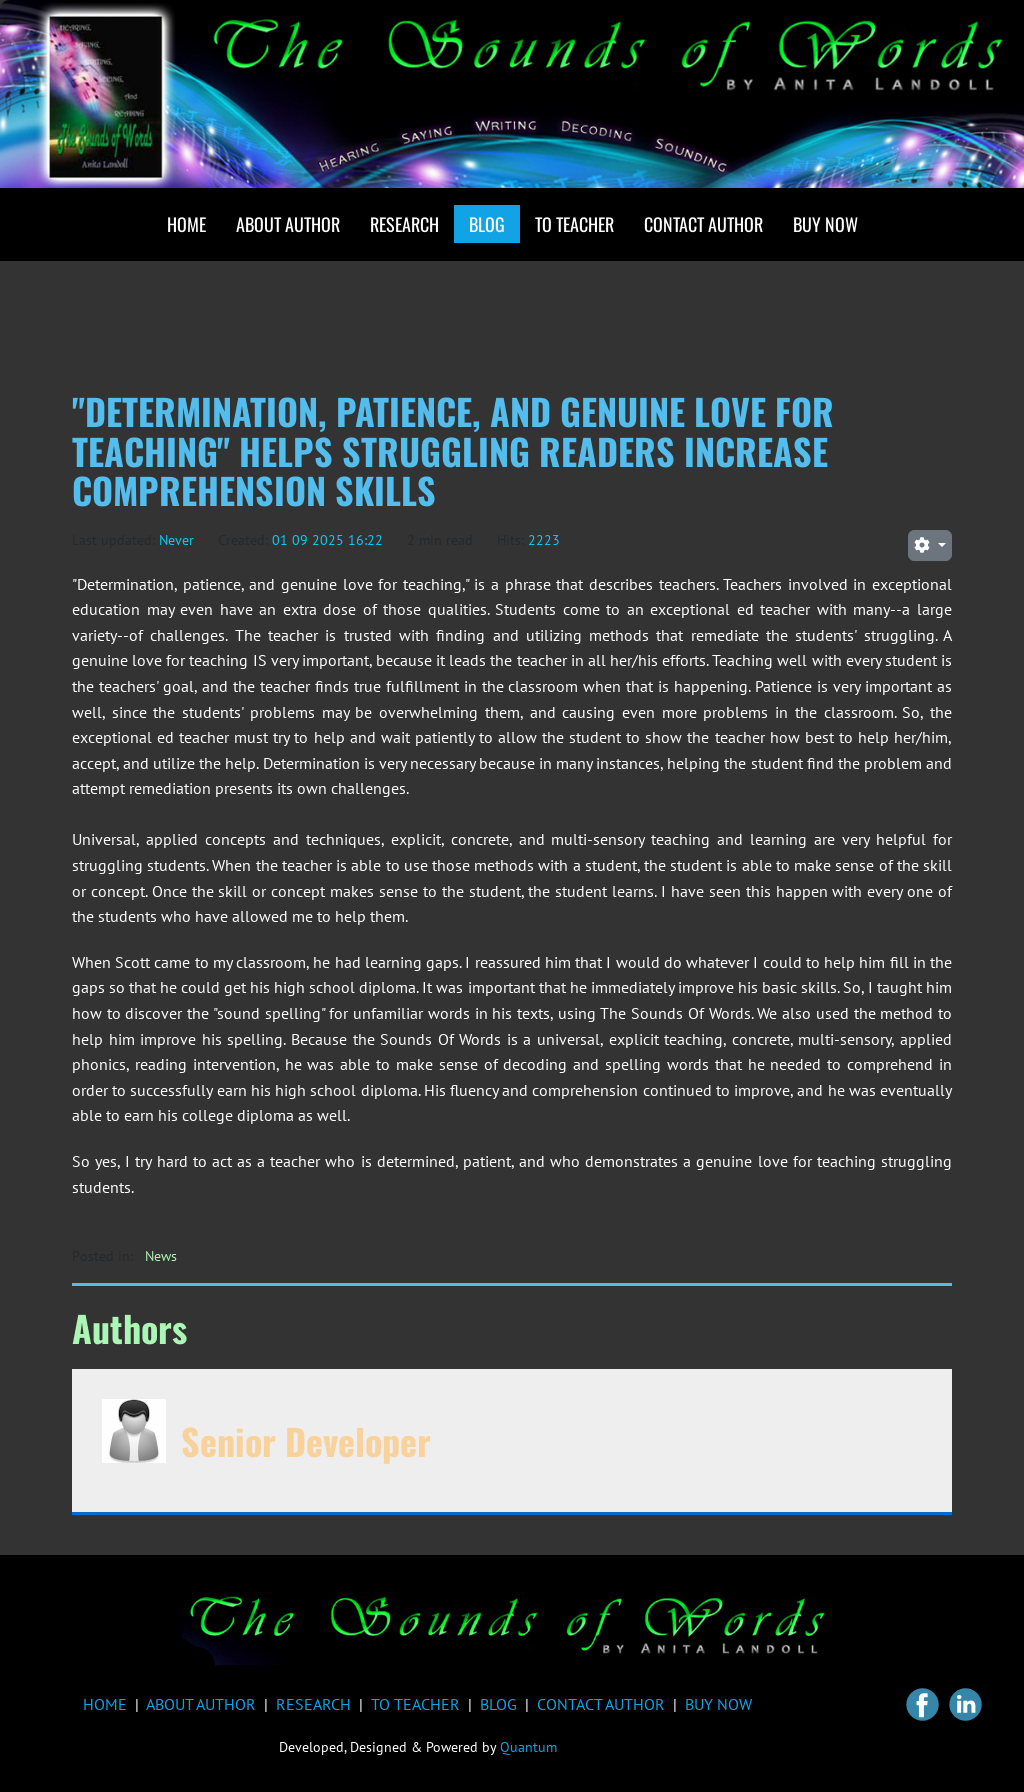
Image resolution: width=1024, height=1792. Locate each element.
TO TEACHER (415, 1704)
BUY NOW (718, 1704)
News (161, 1256)
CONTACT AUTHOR (601, 1704)
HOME (105, 1704)
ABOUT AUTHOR (201, 1704)
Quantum (528, 1747)
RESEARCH (313, 1704)
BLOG (498, 1704)
